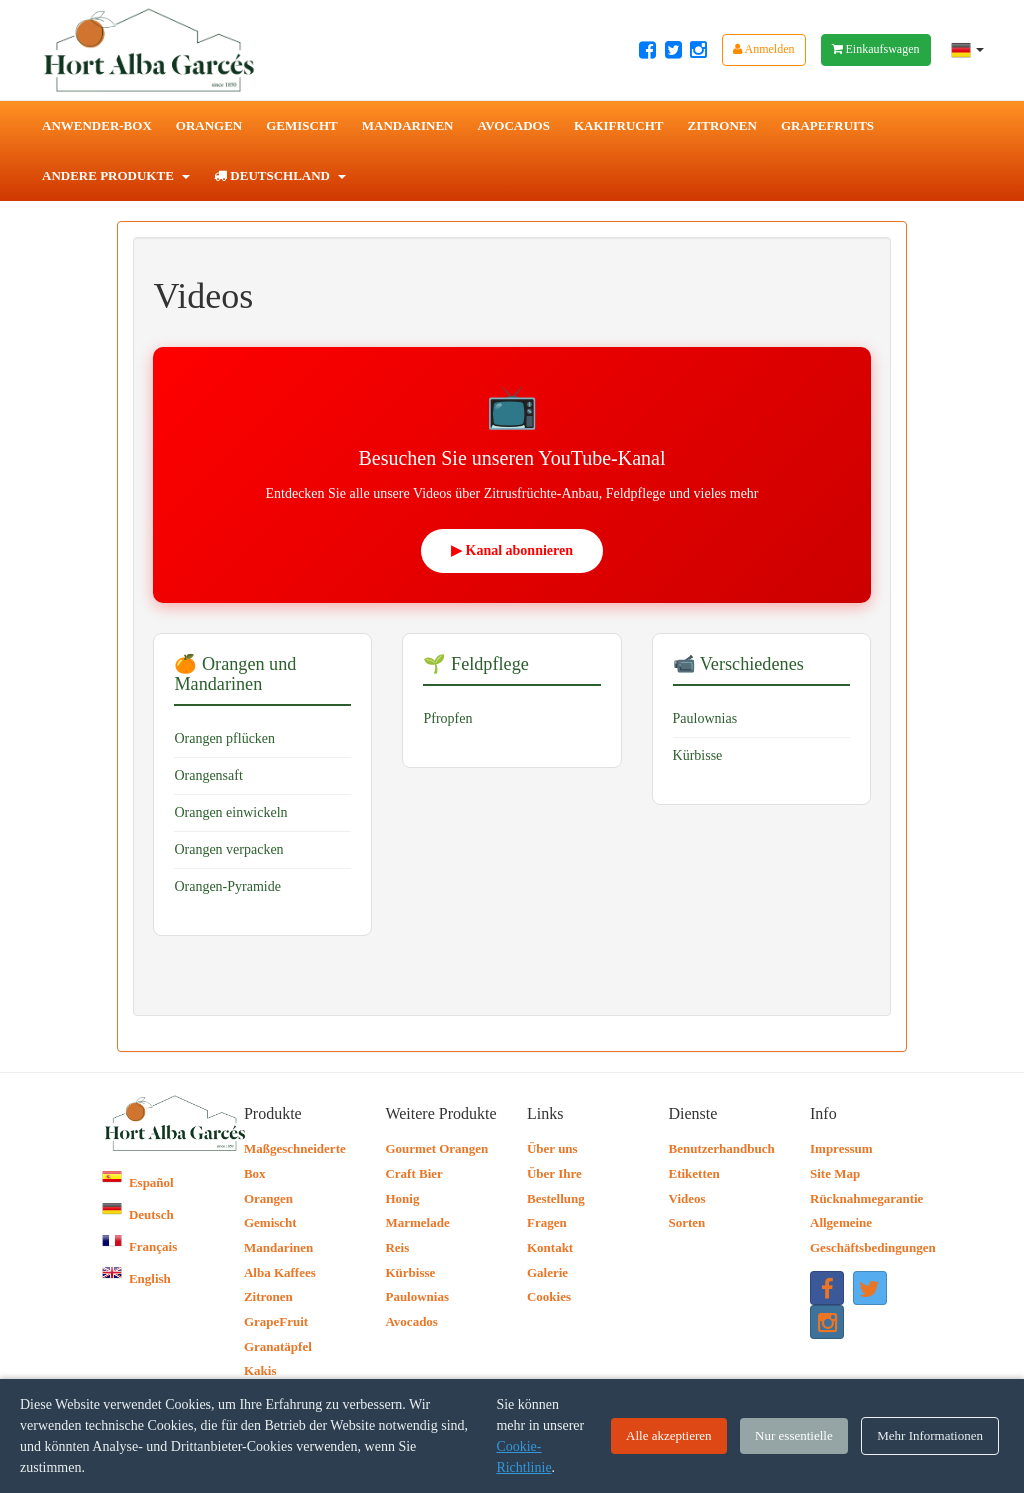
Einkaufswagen (876, 49)
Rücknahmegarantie (866, 1198)
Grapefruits (827, 125)
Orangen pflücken (224, 738)
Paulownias (705, 718)
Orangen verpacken (228, 849)
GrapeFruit (276, 1321)
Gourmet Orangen (436, 1148)
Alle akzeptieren (669, 1435)
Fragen (547, 1222)
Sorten (686, 1222)
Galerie (547, 1272)
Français (139, 1246)
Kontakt (550, 1247)
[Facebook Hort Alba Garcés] (647, 50)
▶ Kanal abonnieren (512, 550)
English (136, 1278)
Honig (402, 1198)
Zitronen (722, 125)
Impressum (841, 1148)
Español (137, 1182)
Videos (686, 1198)
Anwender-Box (97, 125)
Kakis (260, 1370)
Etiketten (693, 1173)
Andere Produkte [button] (116, 175)
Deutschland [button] (280, 175)
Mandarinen (408, 125)
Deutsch (137, 1214)
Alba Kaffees (280, 1272)
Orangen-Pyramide (227, 886)
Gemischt (302, 125)
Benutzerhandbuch (721, 1148)
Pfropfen (447, 718)
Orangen (209, 125)
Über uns (552, 1148)
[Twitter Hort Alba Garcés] (673, 50)
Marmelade (417, 1222)
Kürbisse (698, 755)
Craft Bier (413, 1173)
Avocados (513, 125)
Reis (397, 1247)
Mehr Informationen (930, 1435)
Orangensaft (208, 775)
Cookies (549, 1296)
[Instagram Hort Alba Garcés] (698, 50)
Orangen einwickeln (230, 812)
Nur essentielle (794, 1435)
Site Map (835, 1173)
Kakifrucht (619, 125)
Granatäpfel (278, 1346)
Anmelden (763, 49)
